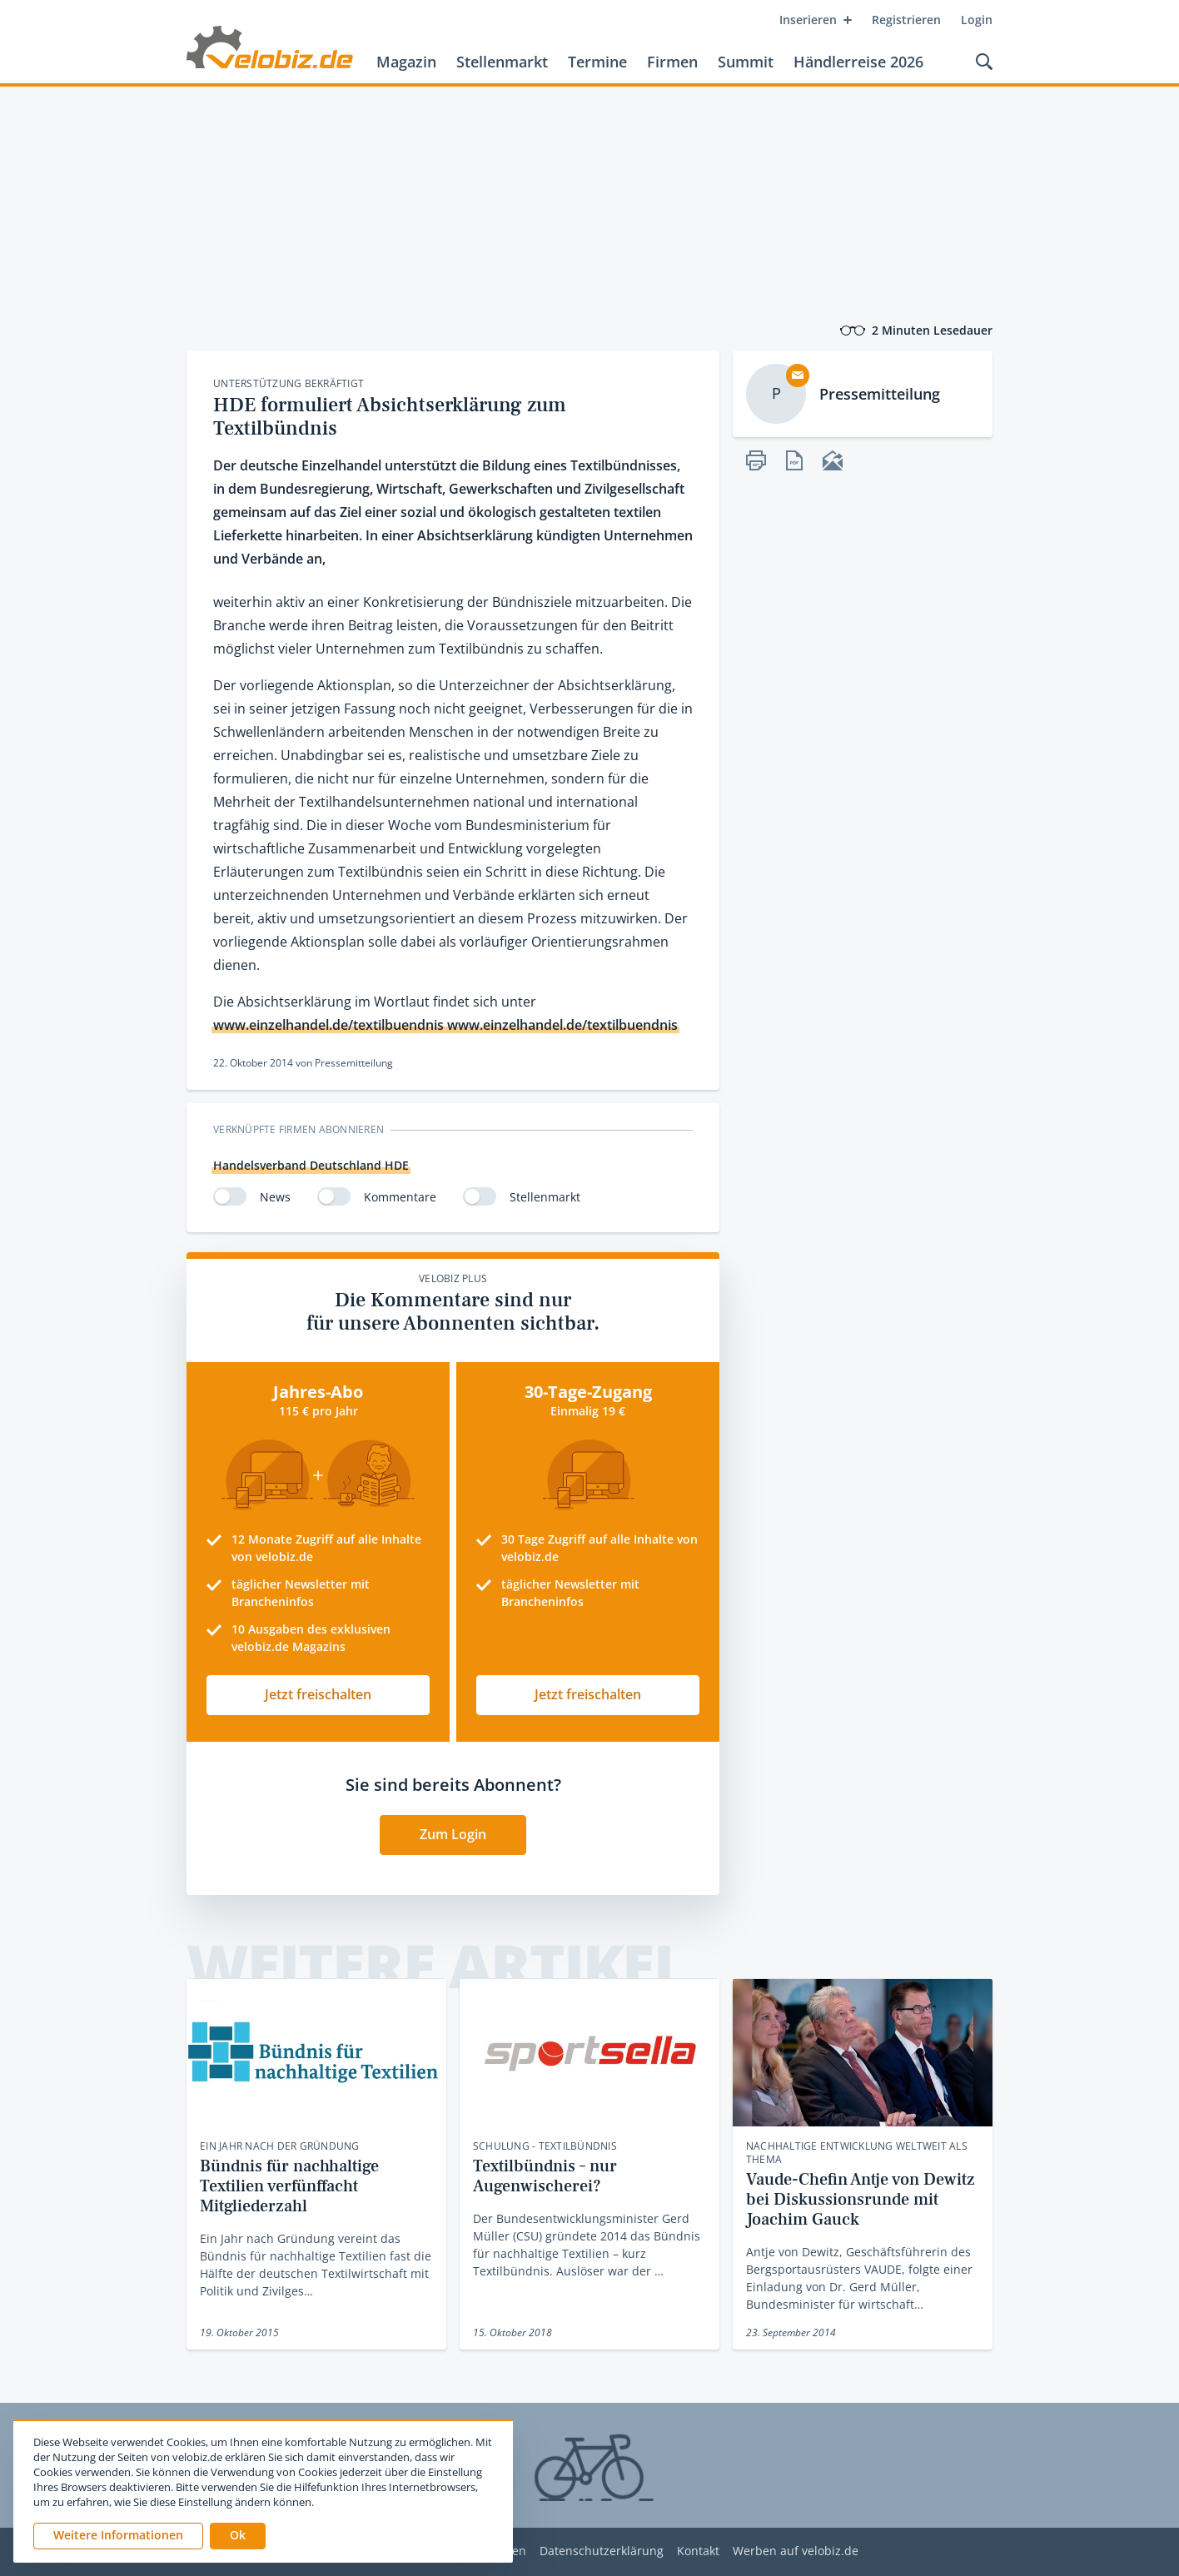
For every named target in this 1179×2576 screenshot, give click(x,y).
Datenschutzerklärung (602, 2551)
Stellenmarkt (502, 62)
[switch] (229, 1196)
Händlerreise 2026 (858, 62)
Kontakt (698, 2551)
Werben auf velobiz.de (795, 2551)
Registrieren (906, 19)
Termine (597, 62)
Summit (746, 62)
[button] (238, 2536)
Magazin (406, 62)
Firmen (672, 62)
